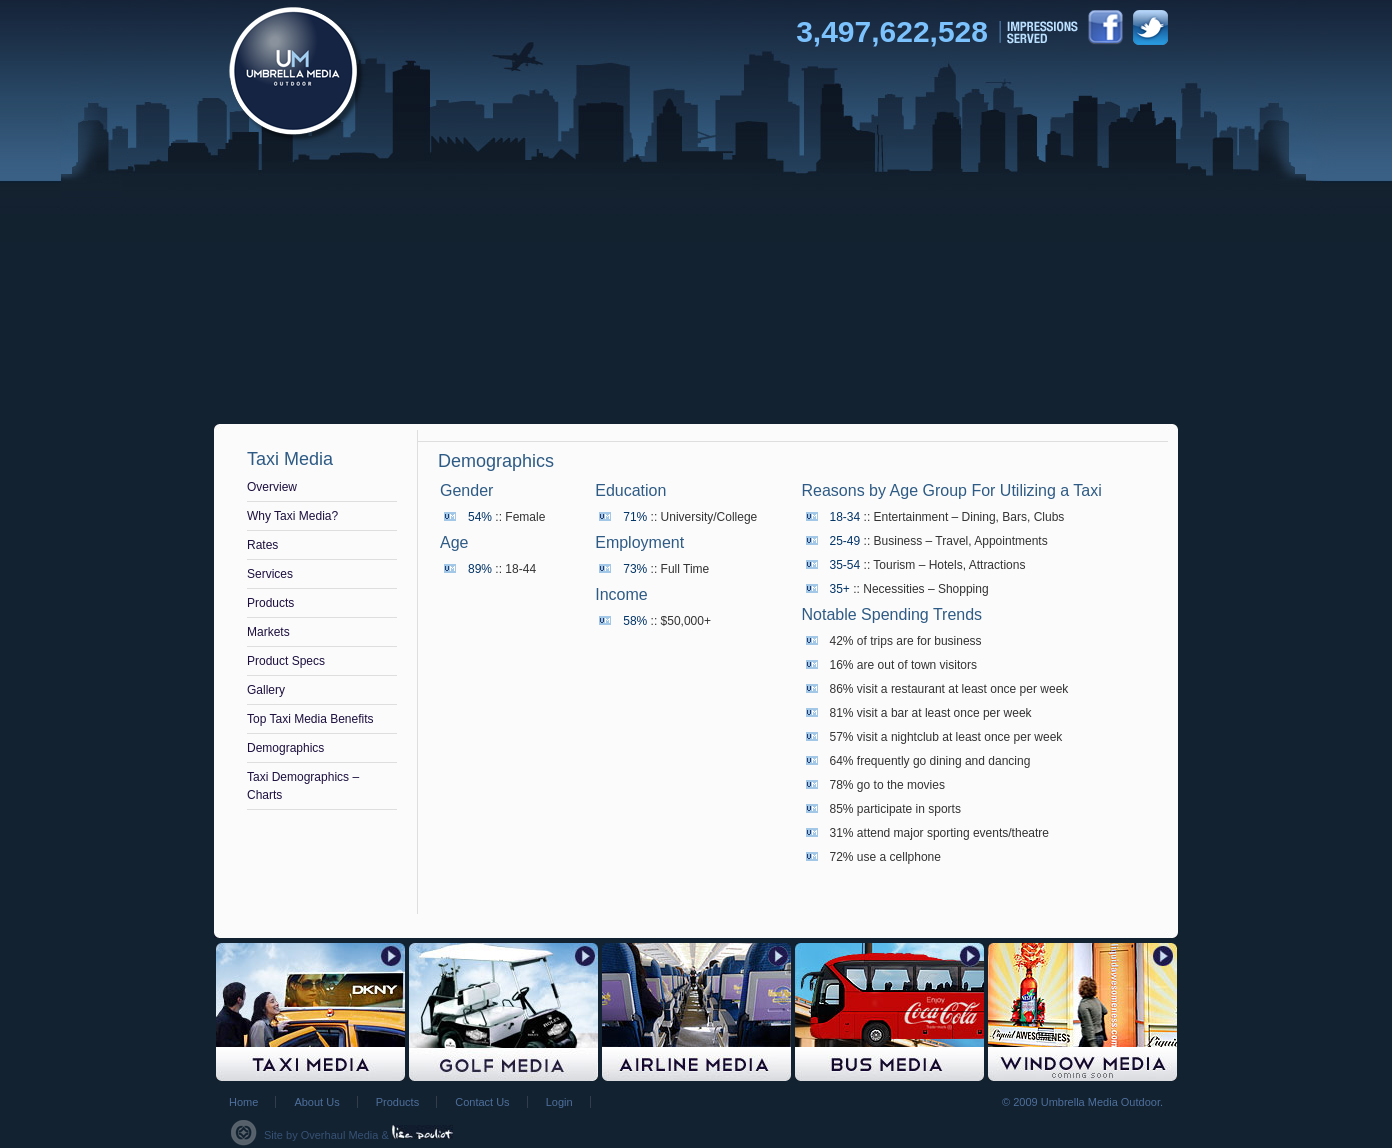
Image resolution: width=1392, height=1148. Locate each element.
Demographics (285, 748)
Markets (268, 632)
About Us (316, 1102)
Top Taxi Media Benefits (310, 719)
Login (559, 1102)
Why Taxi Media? (292, 516)
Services (270, 574)
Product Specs (286, 661)
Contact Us (482, 1102)
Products (270, 603)
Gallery (266, 690)
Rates (262, 545)
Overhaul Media (340, 1135)
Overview (272, 487)
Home (243, 1102)
